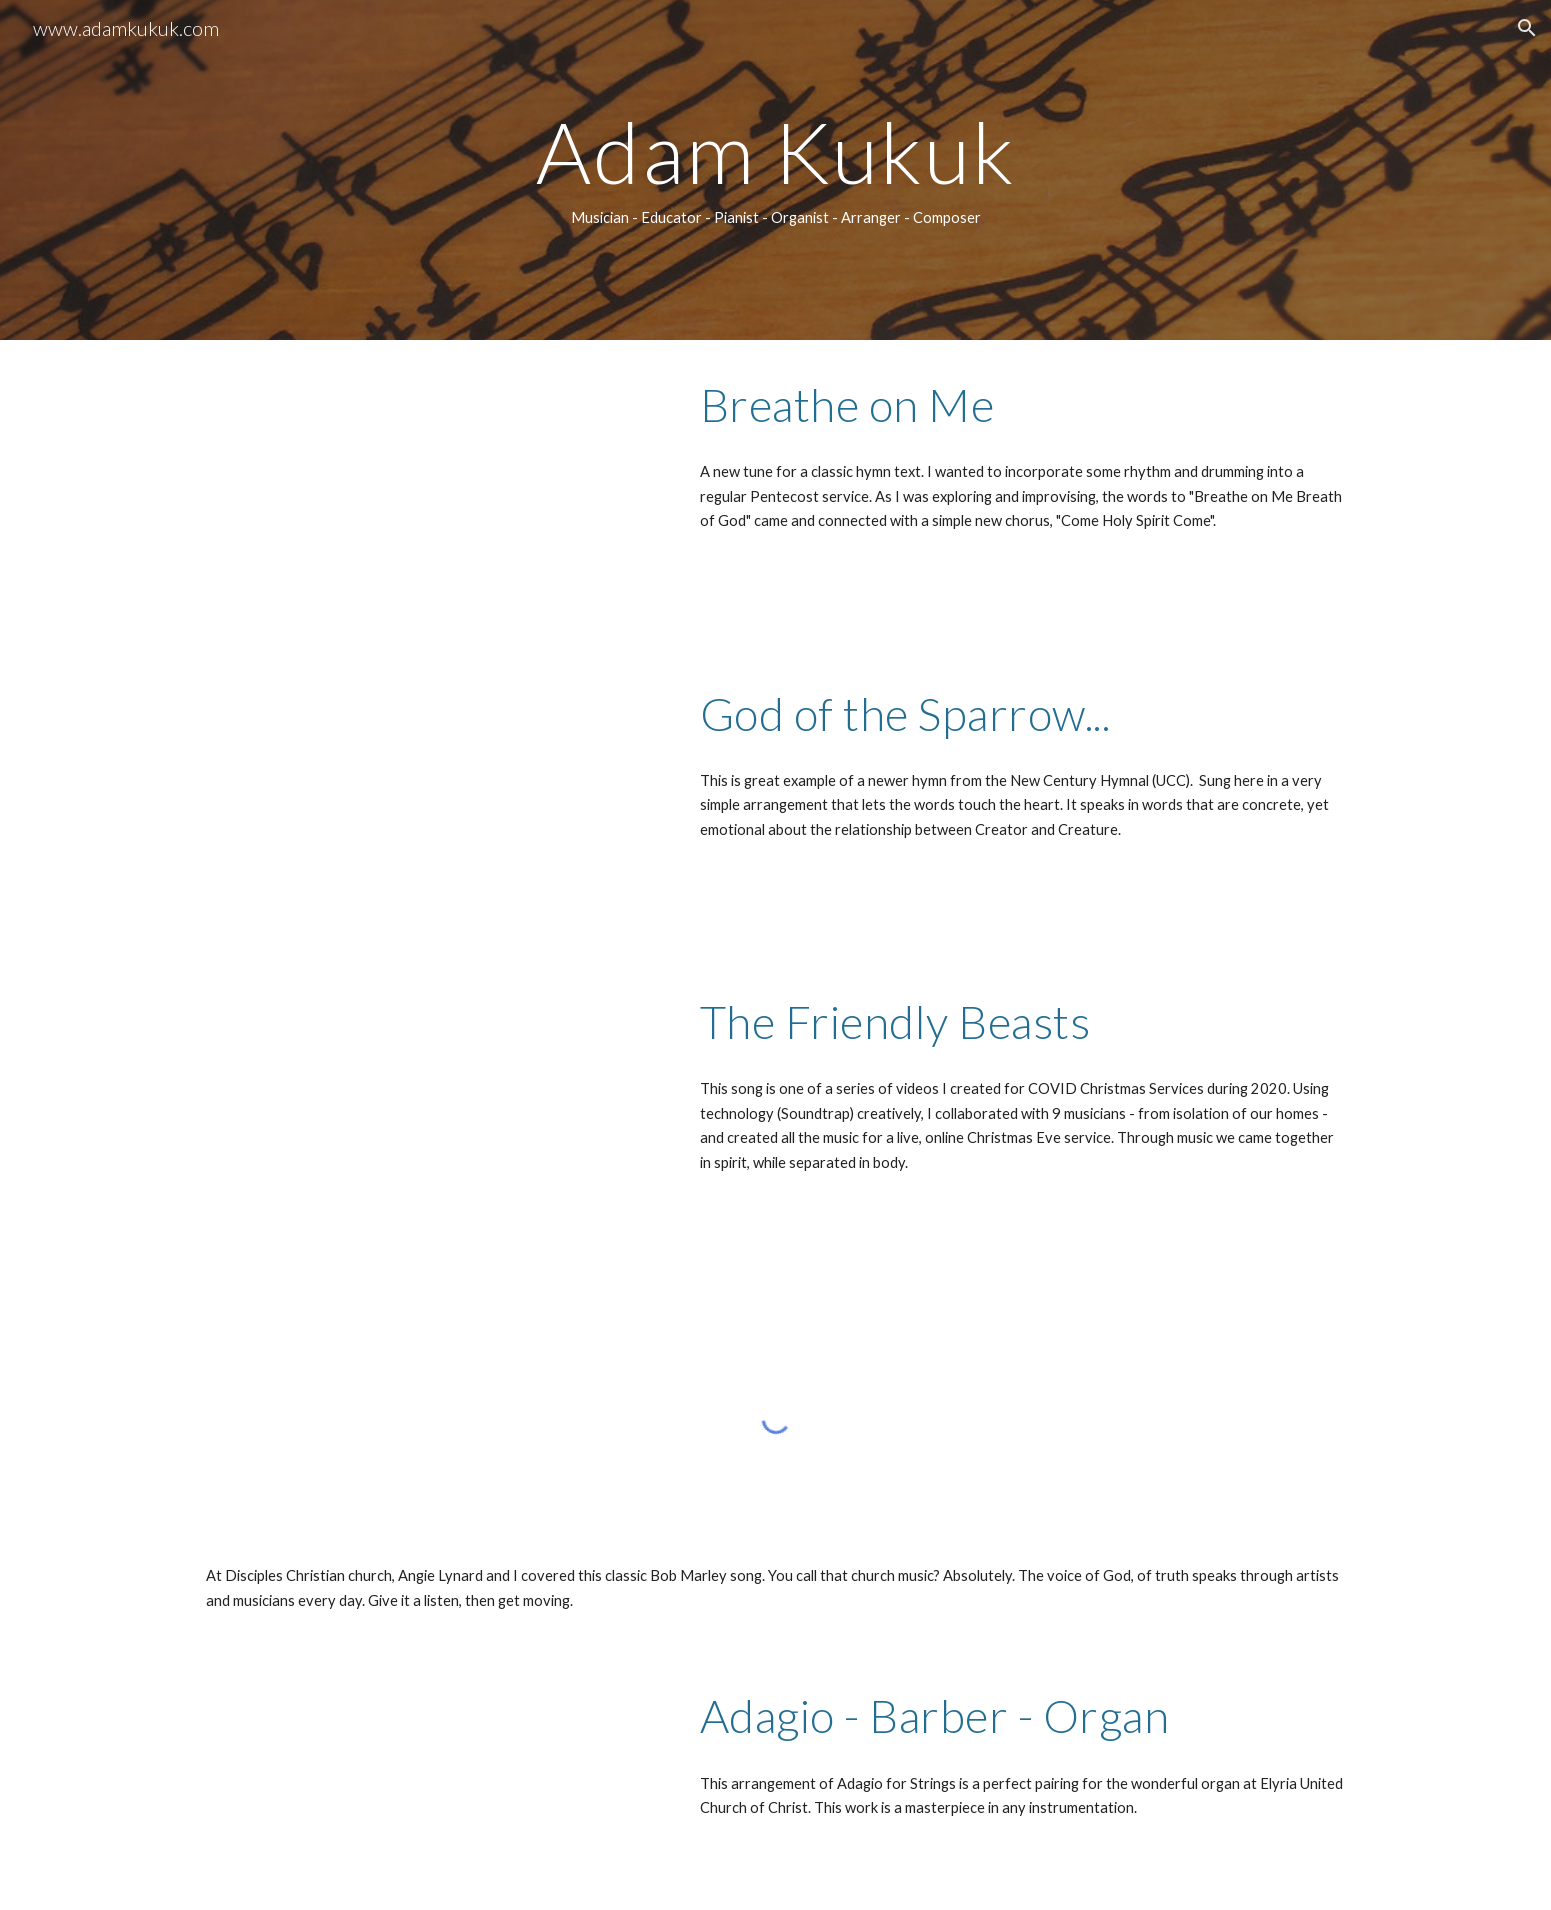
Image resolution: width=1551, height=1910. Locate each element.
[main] (775, 170)
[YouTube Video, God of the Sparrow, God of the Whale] (430, 803)
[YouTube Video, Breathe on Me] (430, 494)
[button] (1527, 28)
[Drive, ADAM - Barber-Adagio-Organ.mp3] (430, 1780)
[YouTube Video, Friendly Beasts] (430, 1111)
